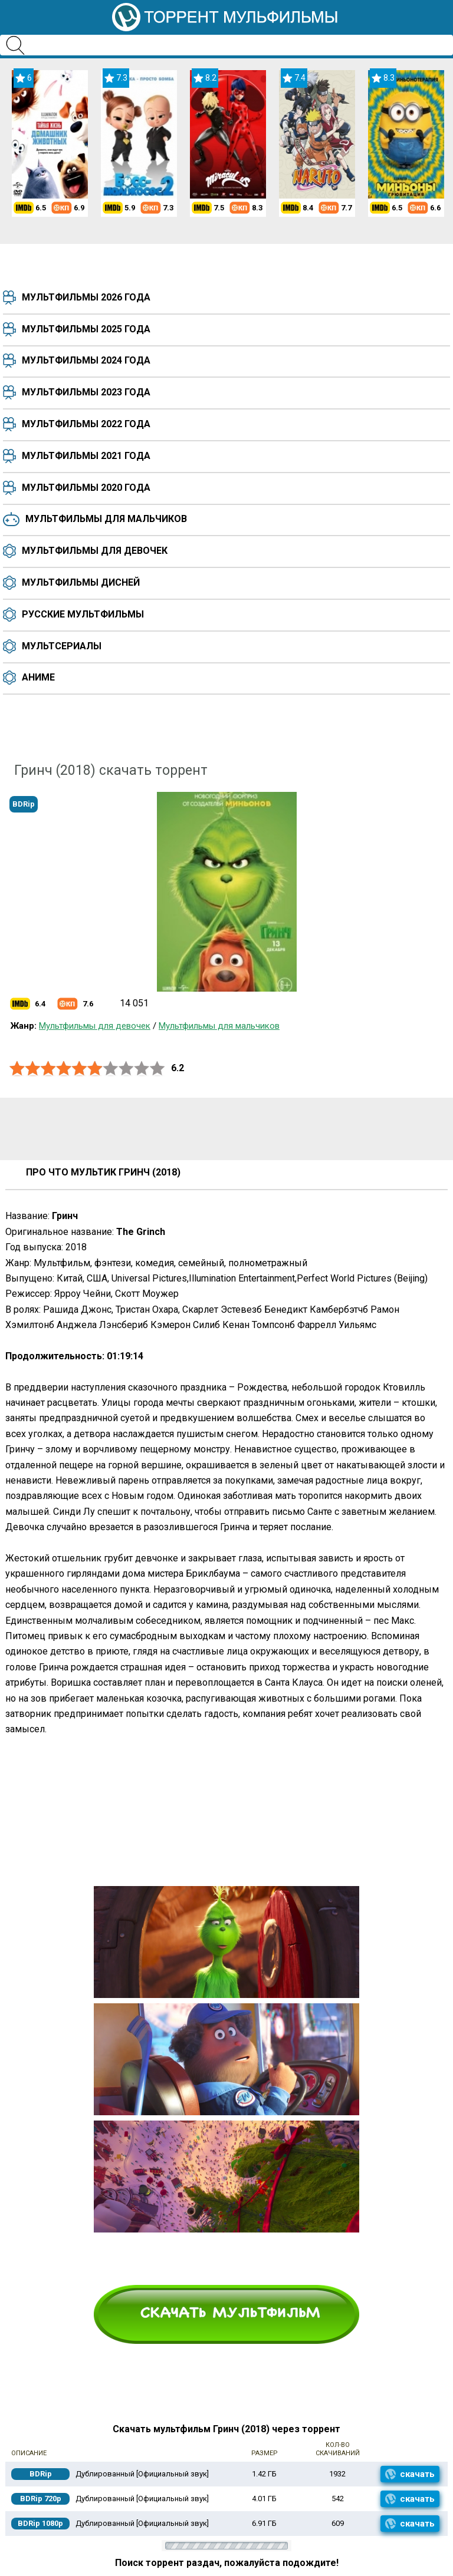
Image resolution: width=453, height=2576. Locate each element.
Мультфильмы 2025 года (86, 329)
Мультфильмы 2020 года (86, 487)
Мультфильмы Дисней (81, 582)
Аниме (38, 677)
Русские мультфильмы (83, 614)
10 (157, 1068)
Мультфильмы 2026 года (86, 297)
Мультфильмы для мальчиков (106, 518)
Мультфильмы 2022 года (86, 424)
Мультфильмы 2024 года (86, 360)
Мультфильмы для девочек (95, 550)
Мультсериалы (61, 646)
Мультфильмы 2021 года (86, 455)
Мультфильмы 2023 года (86, 392)
